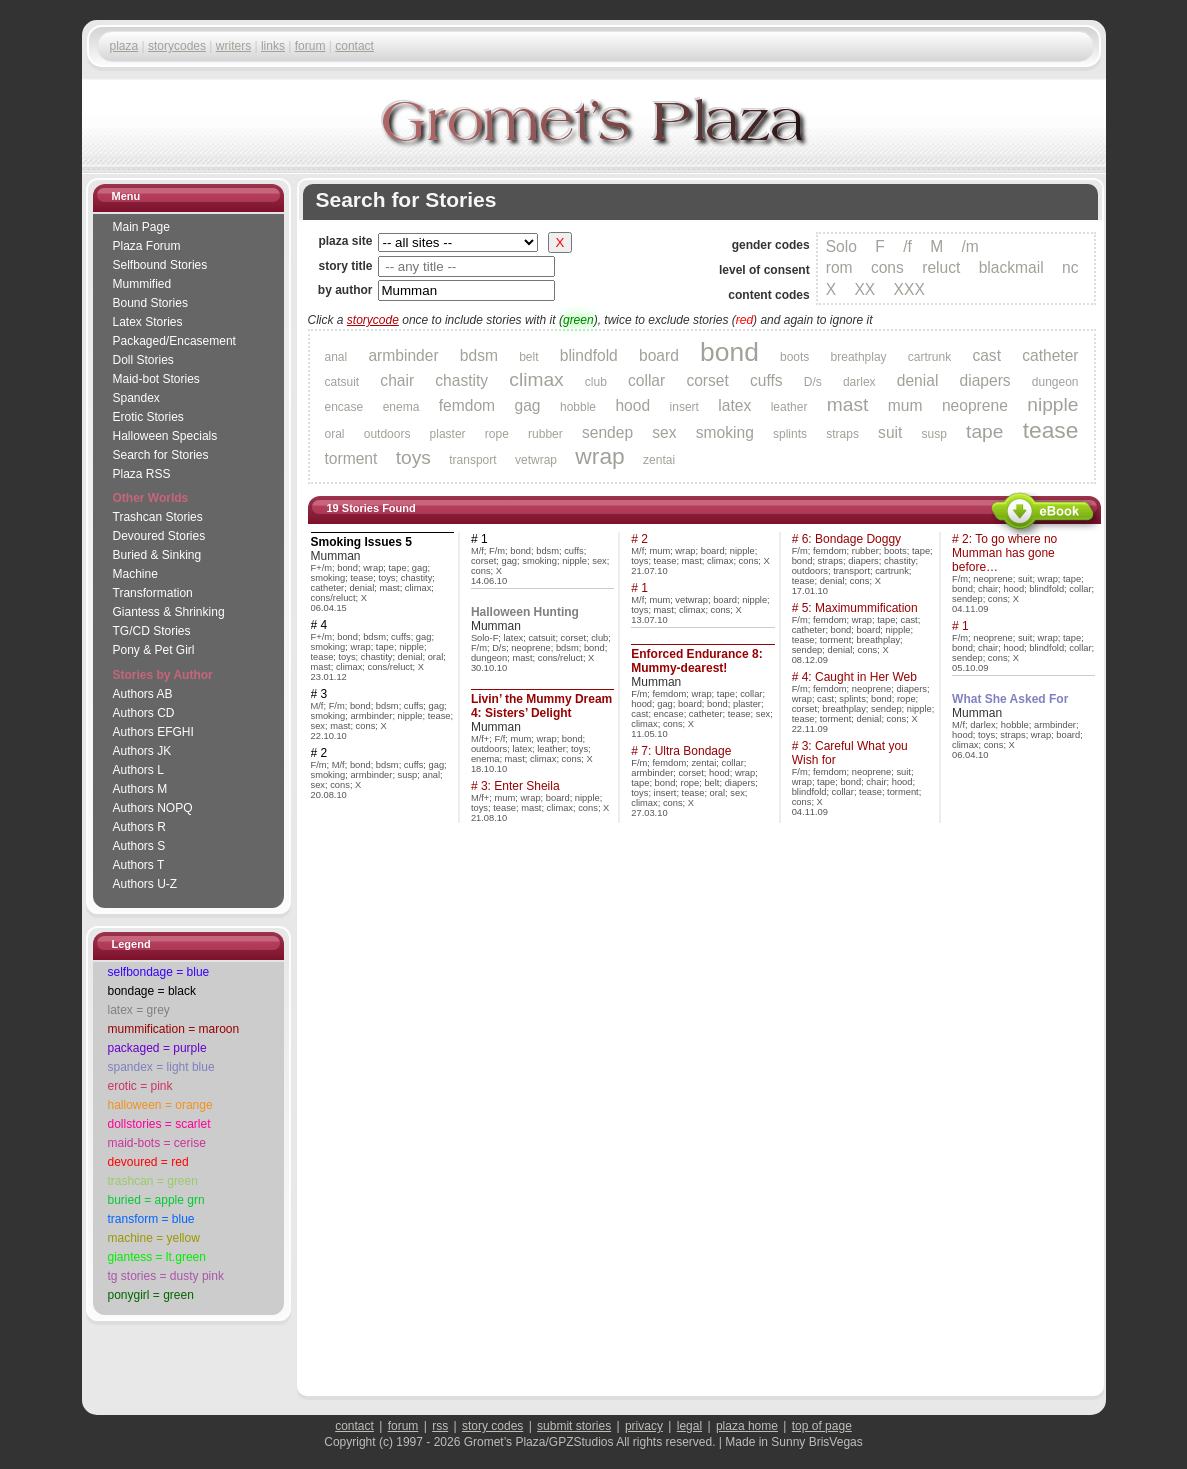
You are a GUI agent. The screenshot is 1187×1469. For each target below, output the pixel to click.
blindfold (589, 355)
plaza (124, 46)
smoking (725, 432)
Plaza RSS (142, 474)
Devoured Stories (159, 536)
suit (890, 432)
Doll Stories (143, 360)
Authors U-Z (145, 884)
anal (336, 357)
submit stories (574, 1426)
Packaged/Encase (174, 341)
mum (905, 405)
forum (310, 46)
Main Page (141, 227)
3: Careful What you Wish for (850, 753)
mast (848, 404)
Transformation (153, 593)
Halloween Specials (165, 436)
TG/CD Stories (152, 631)
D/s (813, 382)
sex (664, 432)
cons (887, 267)
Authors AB (143, 694)
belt (528, 357)
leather (789, 407)
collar (646, 380)
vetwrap (536, 460)
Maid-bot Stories (156, 379)
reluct (941, 267)
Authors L (138, 770)
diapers (985, 380)
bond (729, 352)
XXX (909, 289)
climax (536, 379)
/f (907, 246)
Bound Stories (150, 303)
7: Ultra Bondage (686, 751)
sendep (607, 432)
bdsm (479, 355)
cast (986, 355)
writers (233, 46)
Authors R (139, 827)
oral (335, 434)
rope (497, 434)
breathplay (859, 357)
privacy (644, 1426)
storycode (373, 320)
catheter (1050, 355)
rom (839, 267)
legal (689, 1426)
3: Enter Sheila (520, 786)
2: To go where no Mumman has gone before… (1004, 553)
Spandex (136, 398)
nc (1070, 267)
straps (842, 434)
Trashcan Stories (158, 517)
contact (354, 46)
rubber (545, 434)
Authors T (139, 865)
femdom (467, 405)
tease (1051, 430)
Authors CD (144, 713)
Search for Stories (161, 455)
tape (984, 431)
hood (632, 405)
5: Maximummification (860, 608)
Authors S (139, 846)
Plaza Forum (147, 246)
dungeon (1055, 382)
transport (472, 460)
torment (351, 458)
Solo (841, 246)
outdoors (387, 434)
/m (969, 246)
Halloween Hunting (525, 612)
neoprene (975, 405)
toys (413, 457)
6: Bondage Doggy (851, 539)
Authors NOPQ (153, 808)
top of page (822, 1426)
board (659, 355)
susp (934, 434)
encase (344, 407)
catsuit (342, 382)
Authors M (140, 789)
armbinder (403, 355)
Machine (135, 574)
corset (707, 380)
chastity (461, 380)
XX (864, 289)
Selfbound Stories (160, 265)
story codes (492, 1426)
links (273, 46)
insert (684, 407)
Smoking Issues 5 (361, 542)
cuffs (766, 380)
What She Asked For (1010, 699)
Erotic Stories (148, 417)
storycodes (177, 46)
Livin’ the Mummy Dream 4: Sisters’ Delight (541, 706)
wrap (599, 456)
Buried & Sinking (157, 555)
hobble (578, 407)
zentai (659, 460)
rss (440, 1426)
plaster (448, 434)
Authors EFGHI (153, 732)
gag (528, 405)
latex (734, 405)
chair (397, 380)
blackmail (1011, 267)
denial (918, 380)
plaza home (747, 1426)
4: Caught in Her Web (859, 677)
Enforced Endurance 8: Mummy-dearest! (696, 661)
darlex (859, 382)
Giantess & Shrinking (169, 612)
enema (401, 407)
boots (794, 357)
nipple (1052, 404)
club (596, 382)
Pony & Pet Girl (154, 650)
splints (790, 434)
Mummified (142, 284)
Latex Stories (148, 322)
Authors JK (142, 751)
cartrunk (929, 357)
